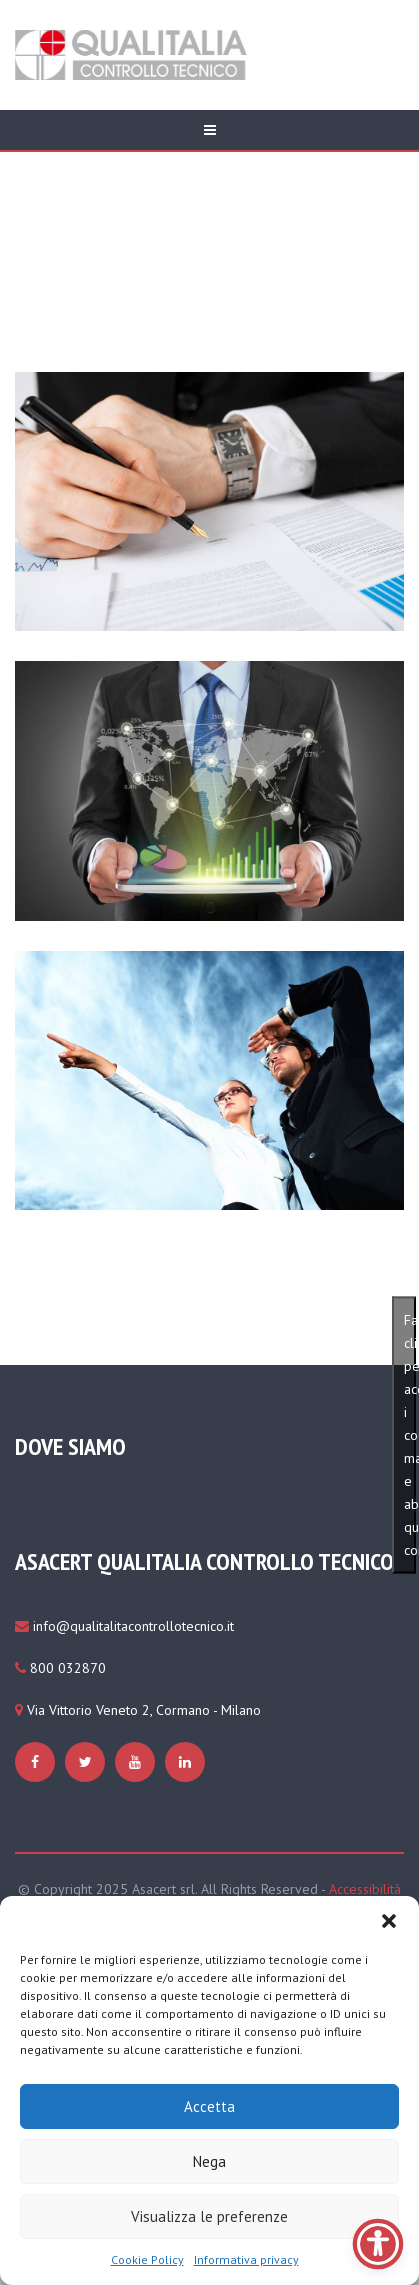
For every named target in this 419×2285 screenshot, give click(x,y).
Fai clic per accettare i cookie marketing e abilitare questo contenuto (410, 1435)
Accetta (209, 2106)
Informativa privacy (246, 2259)
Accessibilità (365, 1889)
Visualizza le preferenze (209, 2216)
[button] (389, 1921)
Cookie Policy (147, 2259)
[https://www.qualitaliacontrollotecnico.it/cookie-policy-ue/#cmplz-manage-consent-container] (37, 1762)
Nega (209, 2161)
